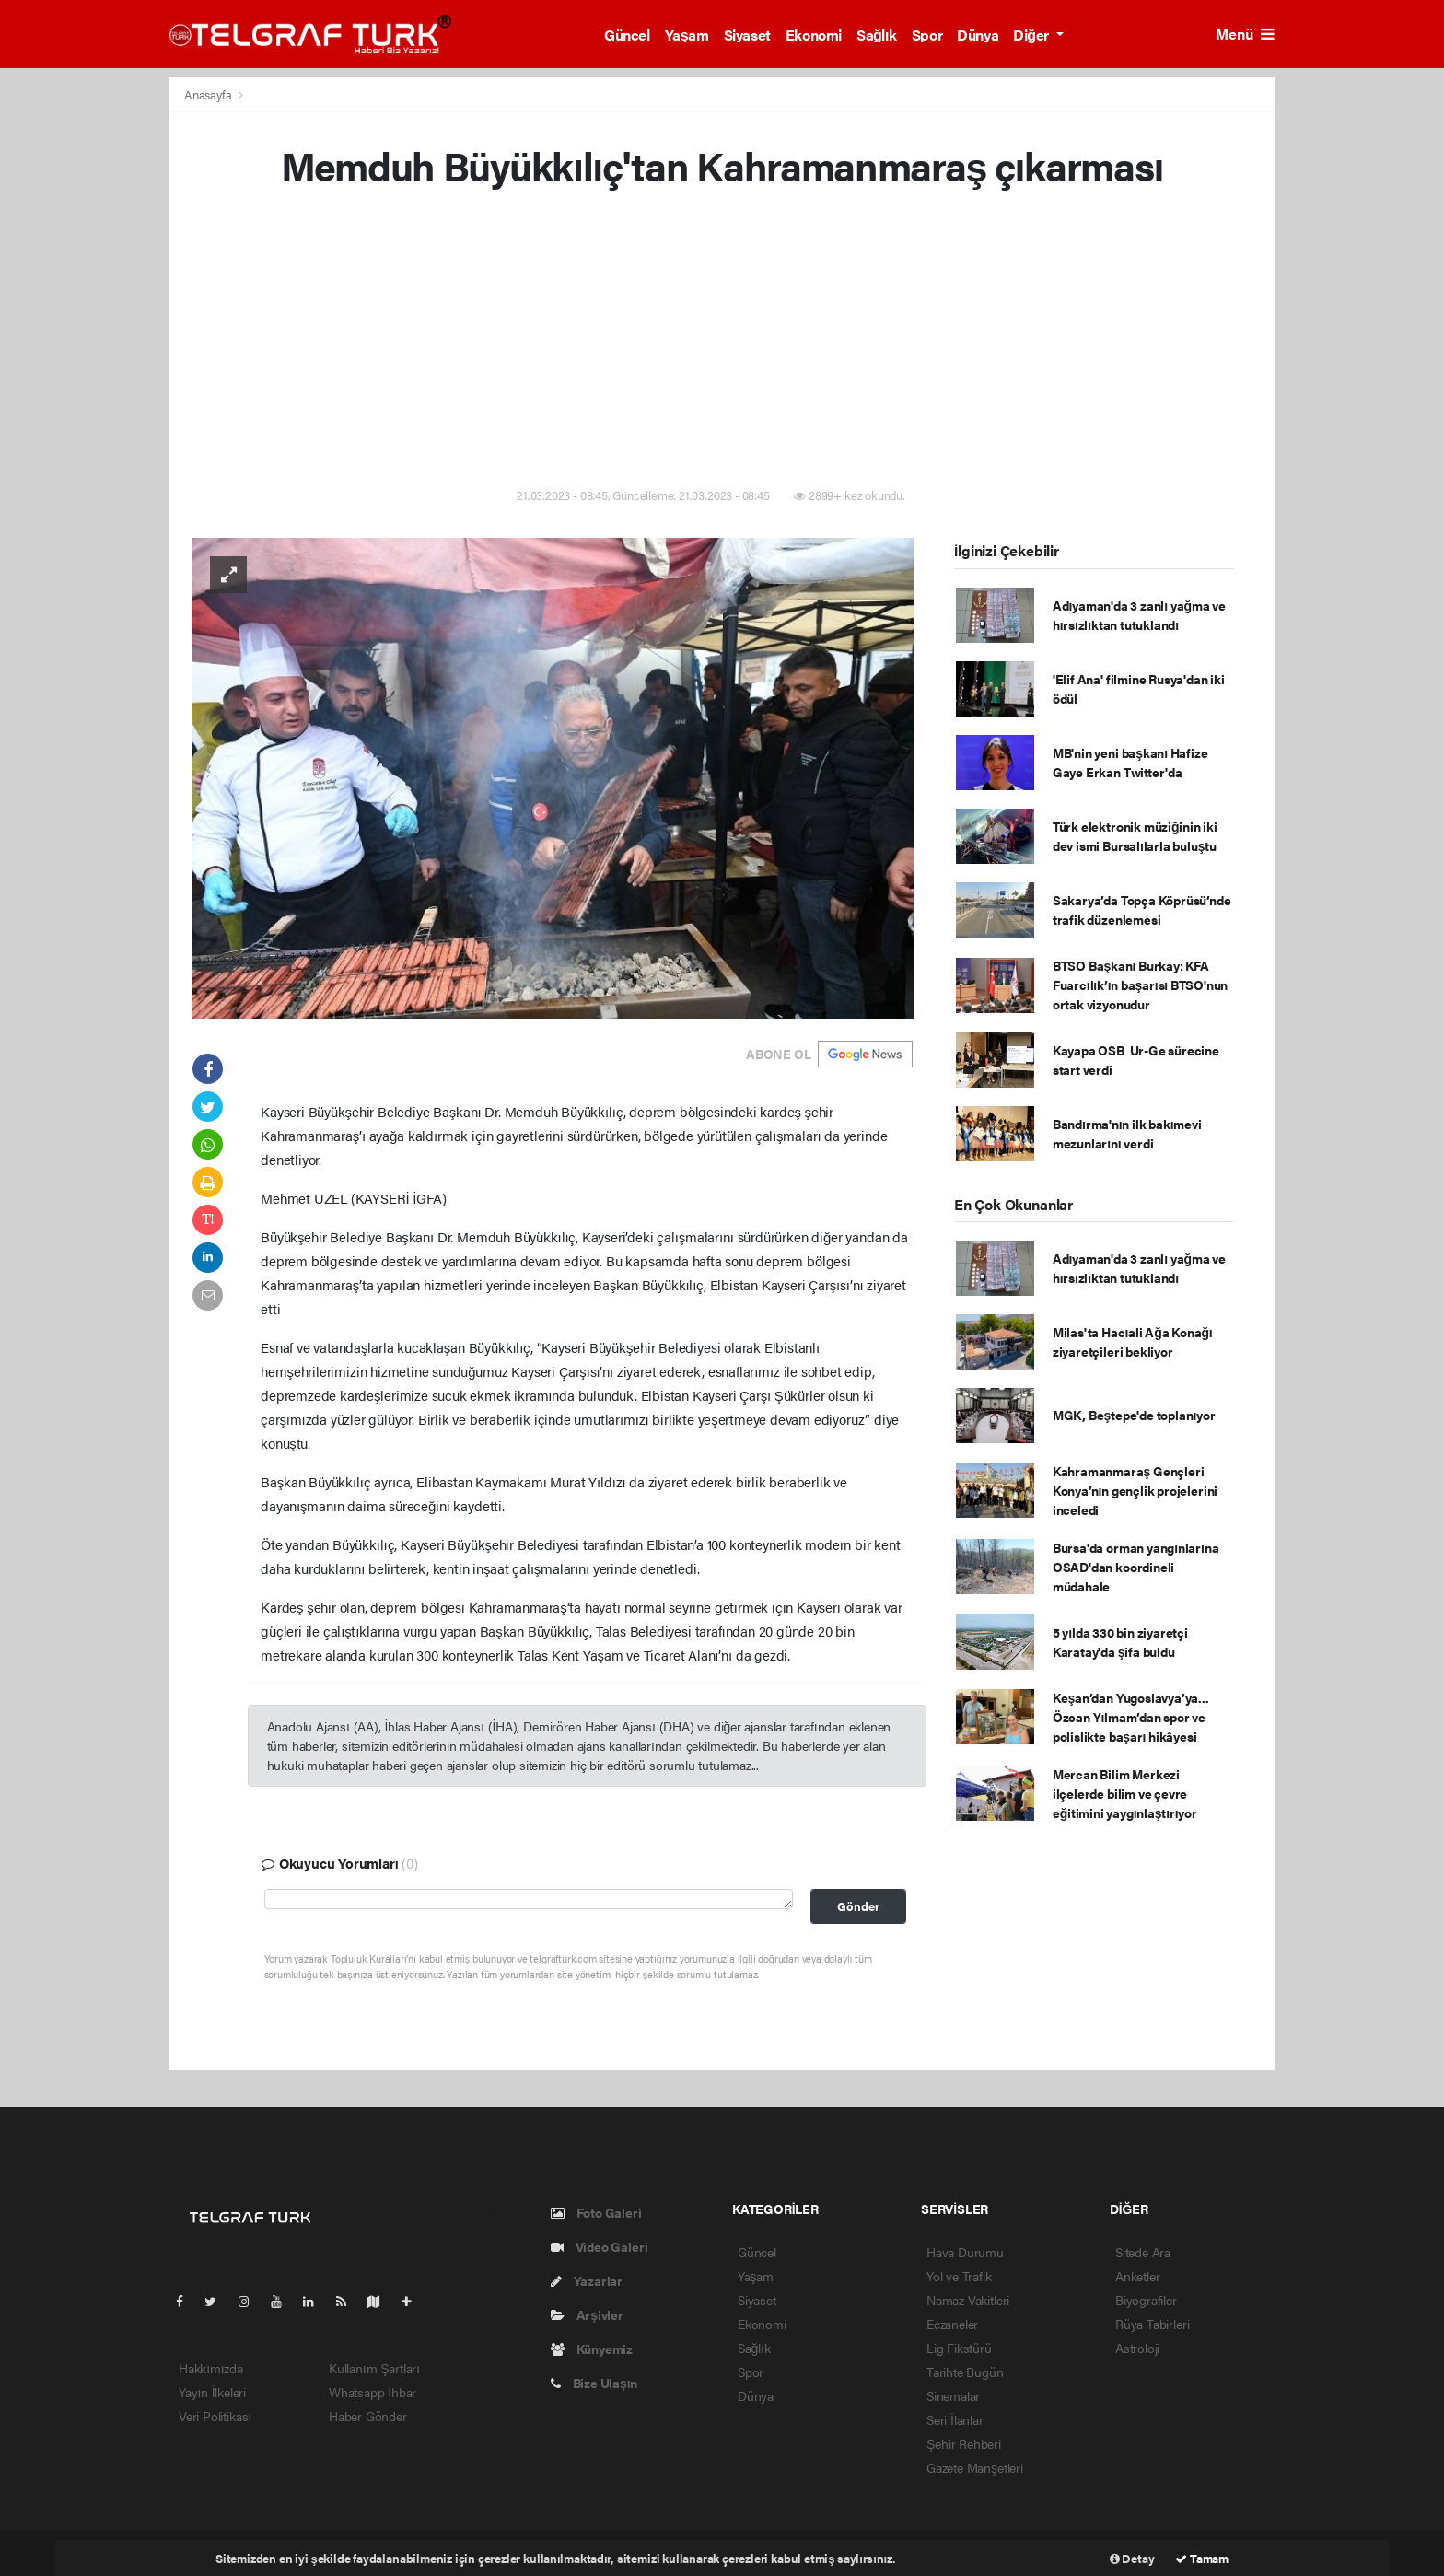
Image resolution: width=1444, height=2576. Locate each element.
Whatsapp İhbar (372, 2392)
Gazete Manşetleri (974, 2467)
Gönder (858, 1906)
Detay (1132, 2558)
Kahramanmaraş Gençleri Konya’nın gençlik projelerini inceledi (1135, 1490)
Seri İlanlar (955, 2419)
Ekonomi (814, 34)
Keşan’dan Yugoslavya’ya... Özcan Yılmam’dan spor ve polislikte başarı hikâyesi (1131, 1716)
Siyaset (747, 34)
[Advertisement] (722, 341)
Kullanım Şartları (374, 2368)
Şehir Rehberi (963, 2443)
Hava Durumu (965, 2252)
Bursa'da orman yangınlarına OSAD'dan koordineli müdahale (1136, 1566)
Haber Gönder (368, 2416)
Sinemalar (953, 2395)
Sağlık (876, 34)
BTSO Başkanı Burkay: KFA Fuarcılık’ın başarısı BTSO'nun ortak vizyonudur (1140, 984)
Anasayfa (209, 94)
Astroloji (1137, 2347)
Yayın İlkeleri (212, 2392)
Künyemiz (592, 2348)
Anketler (1137, 2276)
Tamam (1202, 2558)
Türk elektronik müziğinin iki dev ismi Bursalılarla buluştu (1135, 836)
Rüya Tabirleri (1152, 2323)
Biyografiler (1146, 2299)
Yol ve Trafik (959, 2276)
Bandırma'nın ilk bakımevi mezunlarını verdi (1127, 1133)
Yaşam (687, 34)
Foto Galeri (596, 2212)
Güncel (627, 34)
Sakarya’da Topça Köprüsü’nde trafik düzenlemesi (1142, 909)
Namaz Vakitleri (967, 2299)
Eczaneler (952, 2323)
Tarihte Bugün (965, 2371)
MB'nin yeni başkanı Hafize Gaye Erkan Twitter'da (1130, 762)
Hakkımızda (211, 2368)
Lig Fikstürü (959, 2347)
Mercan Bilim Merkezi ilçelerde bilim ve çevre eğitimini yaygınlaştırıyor (1125, 1793)
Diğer (1032, 34)
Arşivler (587, 2314)
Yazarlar (587, 2280)
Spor (927, 34)
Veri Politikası (215, 2416)
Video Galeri (599, 2246)
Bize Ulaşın (594, 2382)
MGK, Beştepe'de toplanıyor (1134, 1414)
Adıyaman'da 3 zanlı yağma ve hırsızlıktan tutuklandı (1139, 615)
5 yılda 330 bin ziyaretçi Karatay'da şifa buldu (1120, 1642)
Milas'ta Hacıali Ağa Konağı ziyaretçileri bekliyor (1133, 1341)
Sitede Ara (1142, 2252)
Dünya (977, 34)
